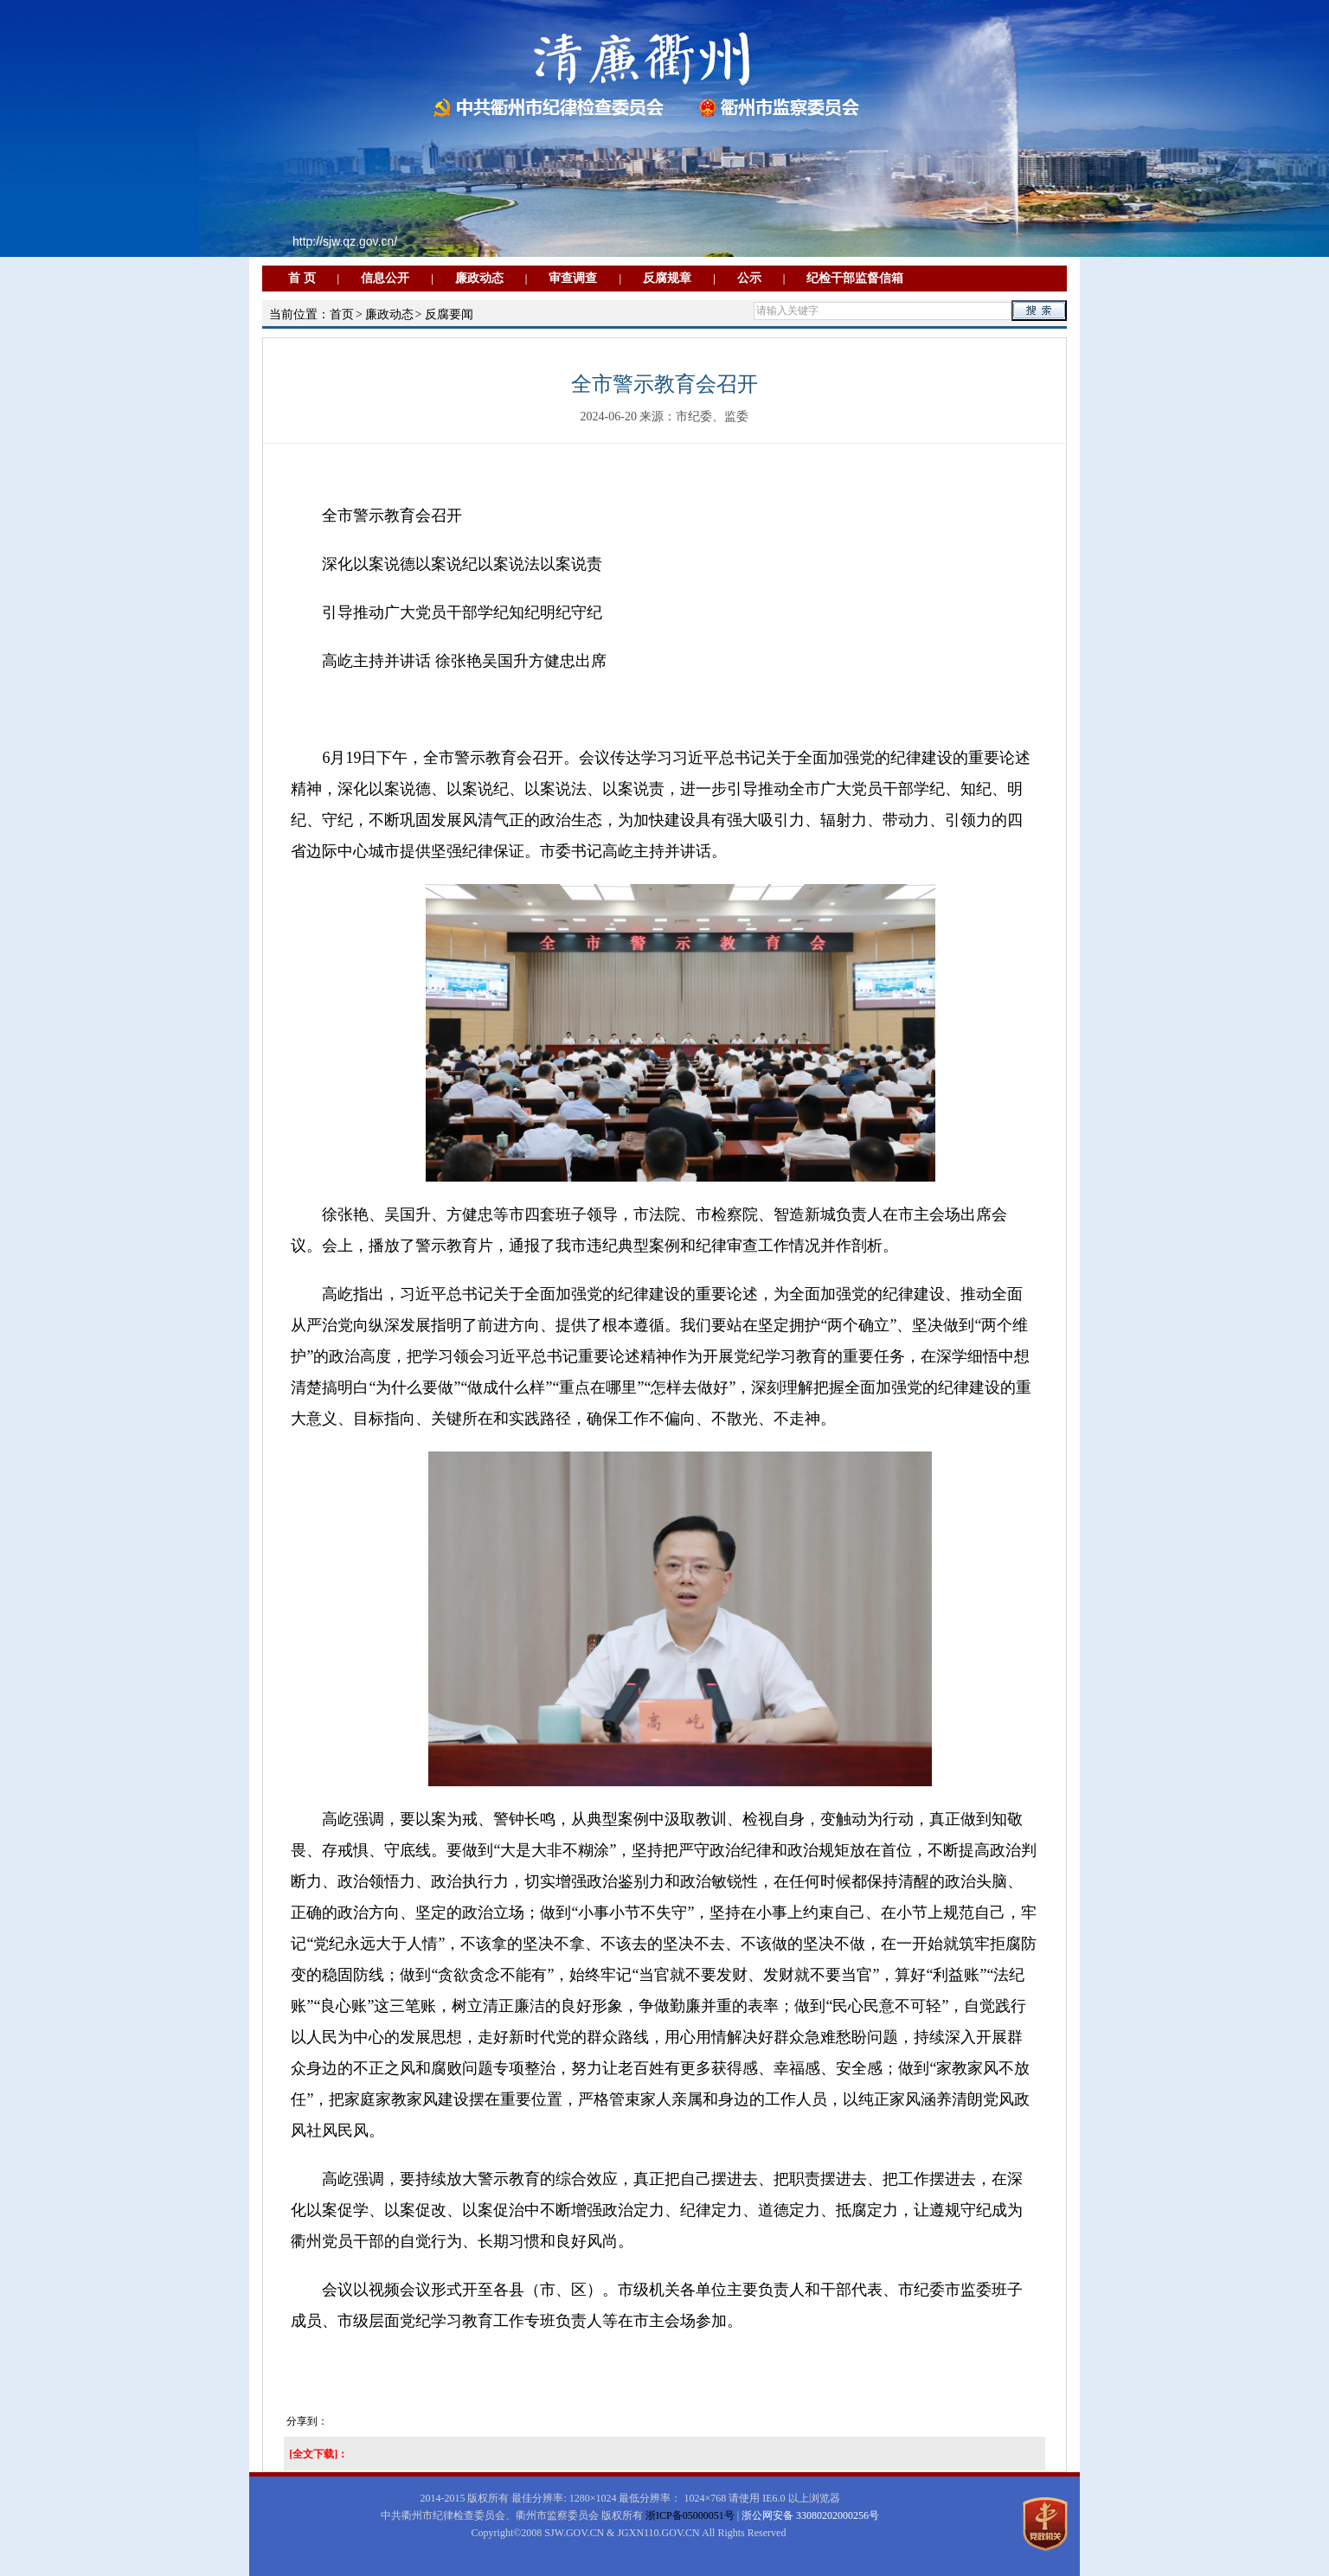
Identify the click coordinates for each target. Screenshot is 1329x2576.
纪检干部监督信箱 (854, 278)
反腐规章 (667, 278)
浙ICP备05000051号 (690, 2515)
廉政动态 (479, 278)
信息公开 (385, 278)
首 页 (302, 278)
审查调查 (573, 278)
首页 (342, 314)
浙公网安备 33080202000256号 (810, 2515)
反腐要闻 (449, 314)
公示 (749, 278)
